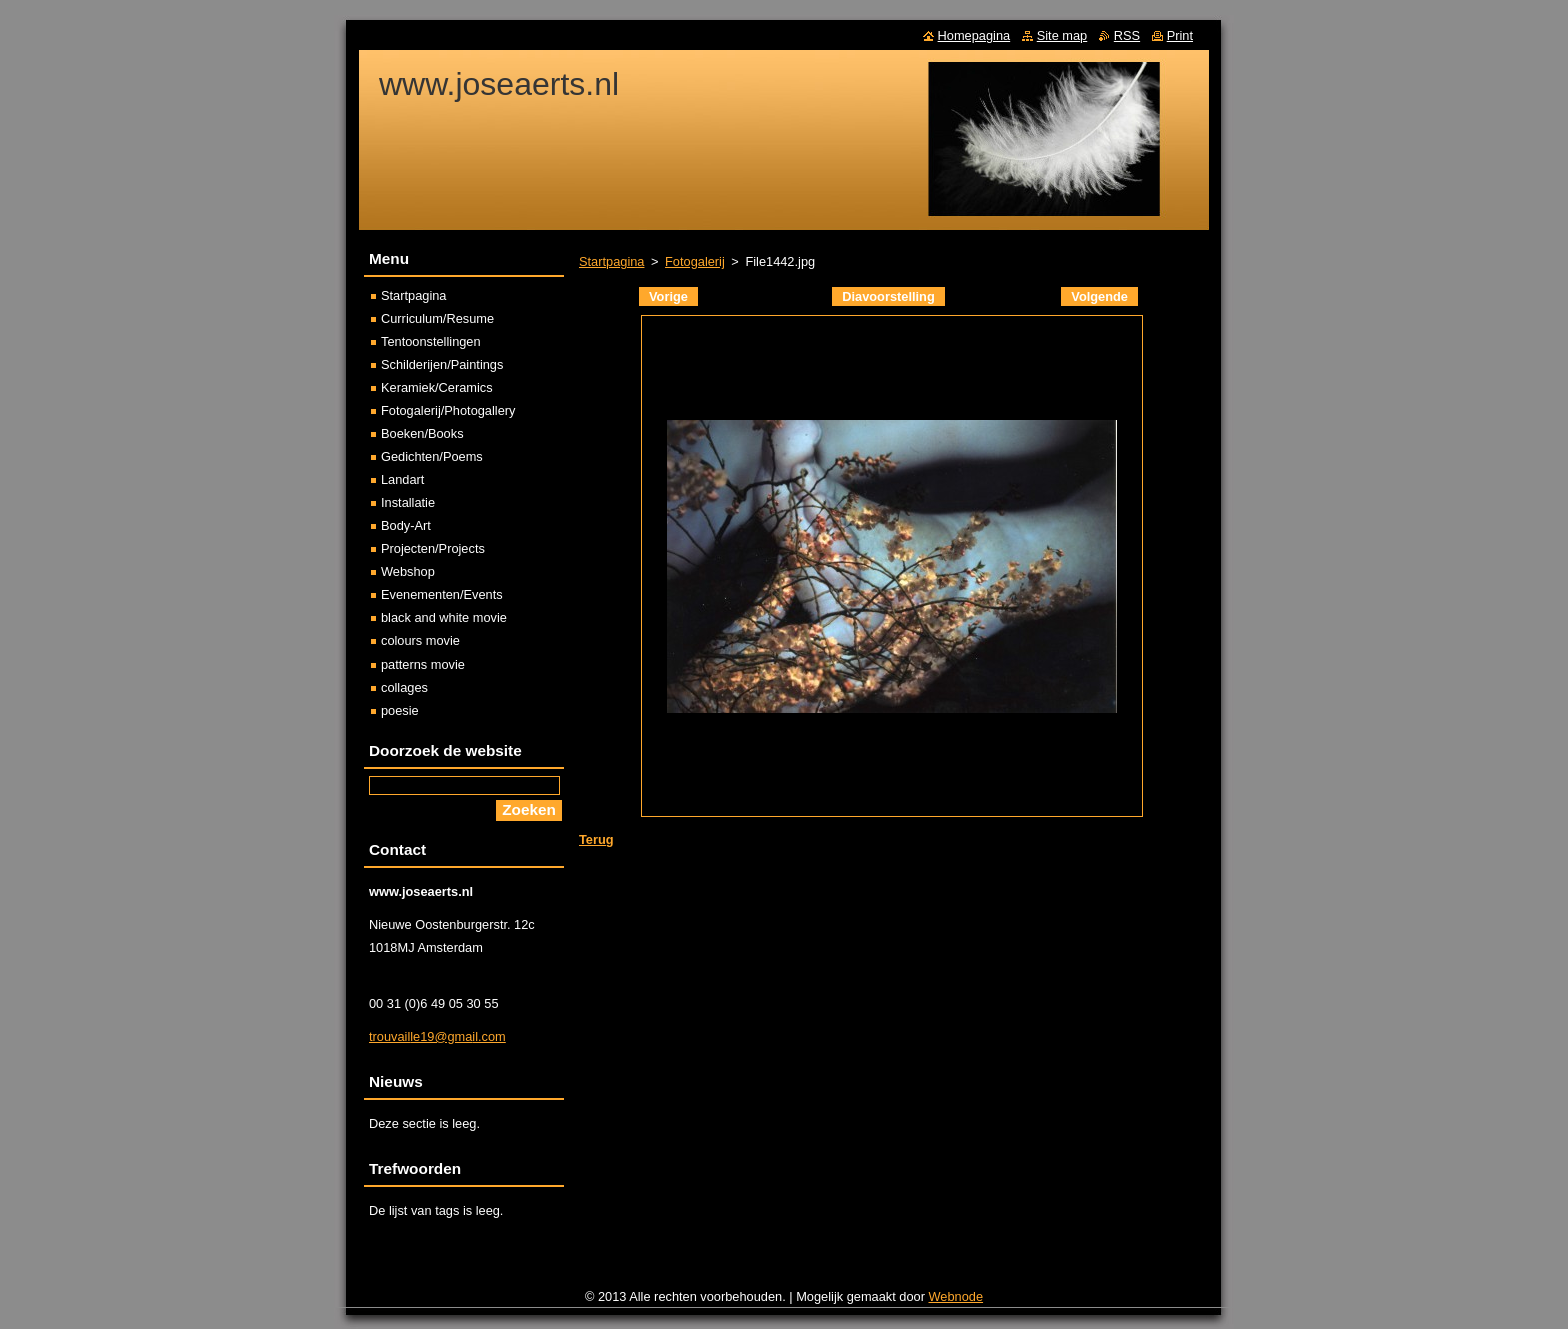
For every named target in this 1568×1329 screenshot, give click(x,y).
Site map (1062, 35)
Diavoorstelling (888, 296)
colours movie (420, 640)
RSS (1127, 35)
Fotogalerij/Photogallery (448, 410)
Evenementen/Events (442, 594)
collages (404, 687)
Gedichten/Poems (432, 456)
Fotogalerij (695, 261)
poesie (400, 710)
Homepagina (974, 35)
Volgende (1099, 296)
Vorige (668, 296)
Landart (402, 479)
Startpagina (611, 261)
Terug (596, 839)
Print (1180, 35)
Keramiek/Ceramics (437, 387)
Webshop (408, 571)
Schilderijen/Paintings (442, 364)
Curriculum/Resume (437, 318)
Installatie (408, 502)
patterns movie (423, 664)
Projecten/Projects (433, 548)
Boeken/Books (422, 433)
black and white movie (444, 617)
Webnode (956, 1296)
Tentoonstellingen (431, 341)
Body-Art (406, 525)
